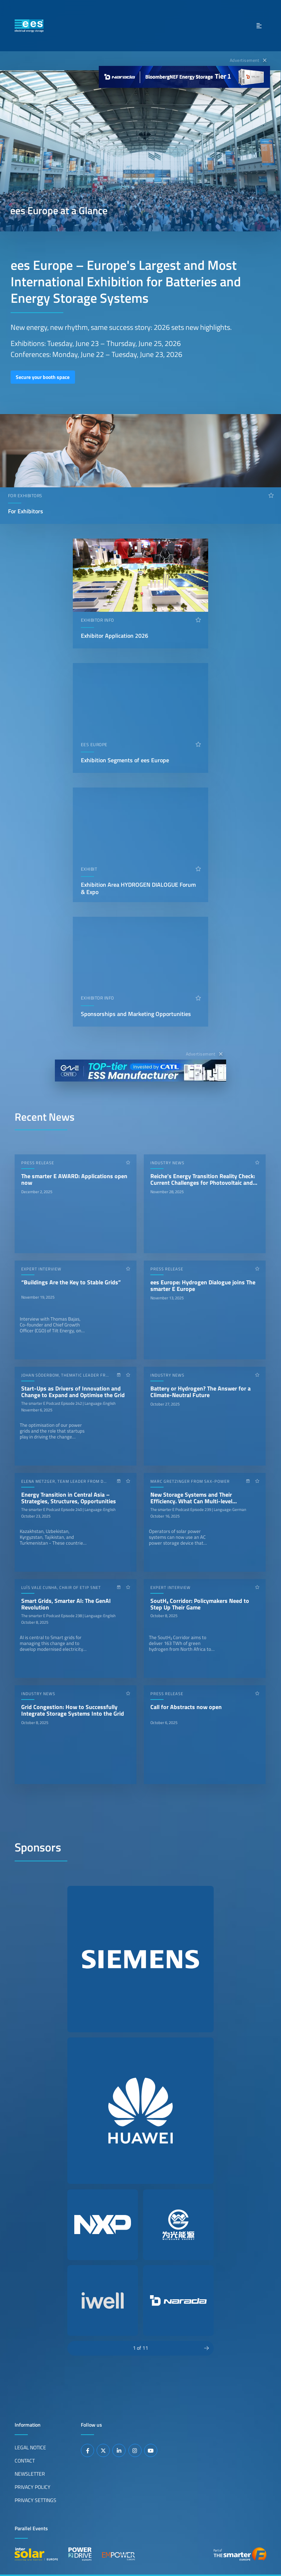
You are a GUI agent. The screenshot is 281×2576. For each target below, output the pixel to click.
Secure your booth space (43, 377)
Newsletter (30, 2474)
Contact (25, 2461)
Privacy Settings (35, 2500)
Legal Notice (30, 2447)
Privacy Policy (32, 2487)
